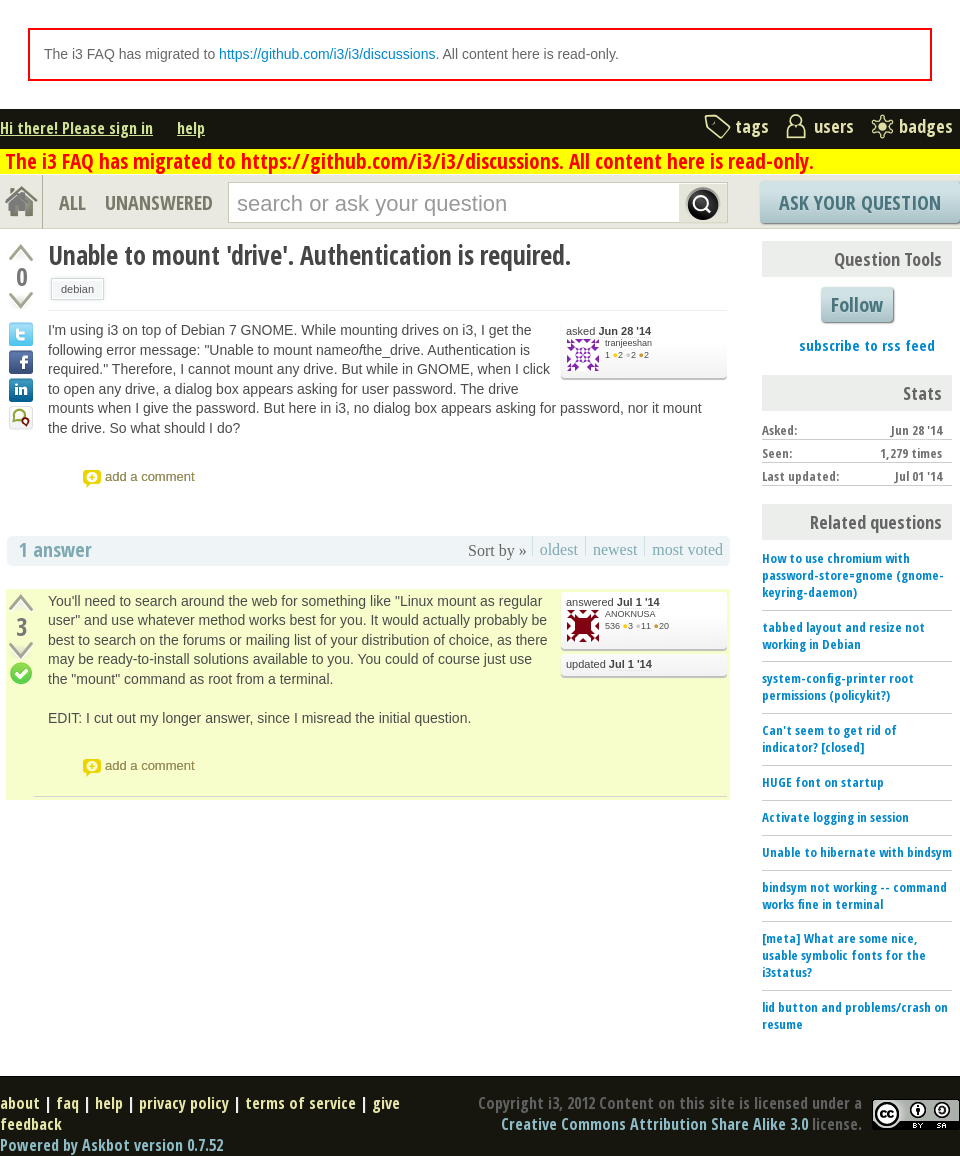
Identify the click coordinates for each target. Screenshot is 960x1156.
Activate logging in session (835, 817)
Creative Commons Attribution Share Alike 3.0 (654, 1124)
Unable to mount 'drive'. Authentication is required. (309, 255)
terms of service (300, 1103)
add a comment (150, 476)
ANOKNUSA (630, 614)
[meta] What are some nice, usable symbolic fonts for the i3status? (844, 955)
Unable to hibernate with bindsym (857, 852)
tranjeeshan (628, 343)
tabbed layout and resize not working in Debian (843, 635)
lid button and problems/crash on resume (855, 1015)
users (834, 126)
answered (613, 602)
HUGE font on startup (823, 782)
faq (67, 1103)
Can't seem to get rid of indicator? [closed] (829, 738)
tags (752, 126)
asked (608, 331)
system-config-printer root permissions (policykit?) (838, 686)
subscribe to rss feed (867, 345)
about (20, 1103)
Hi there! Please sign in (76, 128)
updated (609, 664)
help (191, 128)
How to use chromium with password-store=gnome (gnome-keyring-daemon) (853, 575)
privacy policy (184, 1103)
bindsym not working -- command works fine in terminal (854, 895)
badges (926, 126)
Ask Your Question (860, 202)
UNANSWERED (159, 202)
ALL (72, 202)
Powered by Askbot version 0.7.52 (111, 1145)
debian (77, 289)
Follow (857, 304)
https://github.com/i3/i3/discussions (327, 54)
